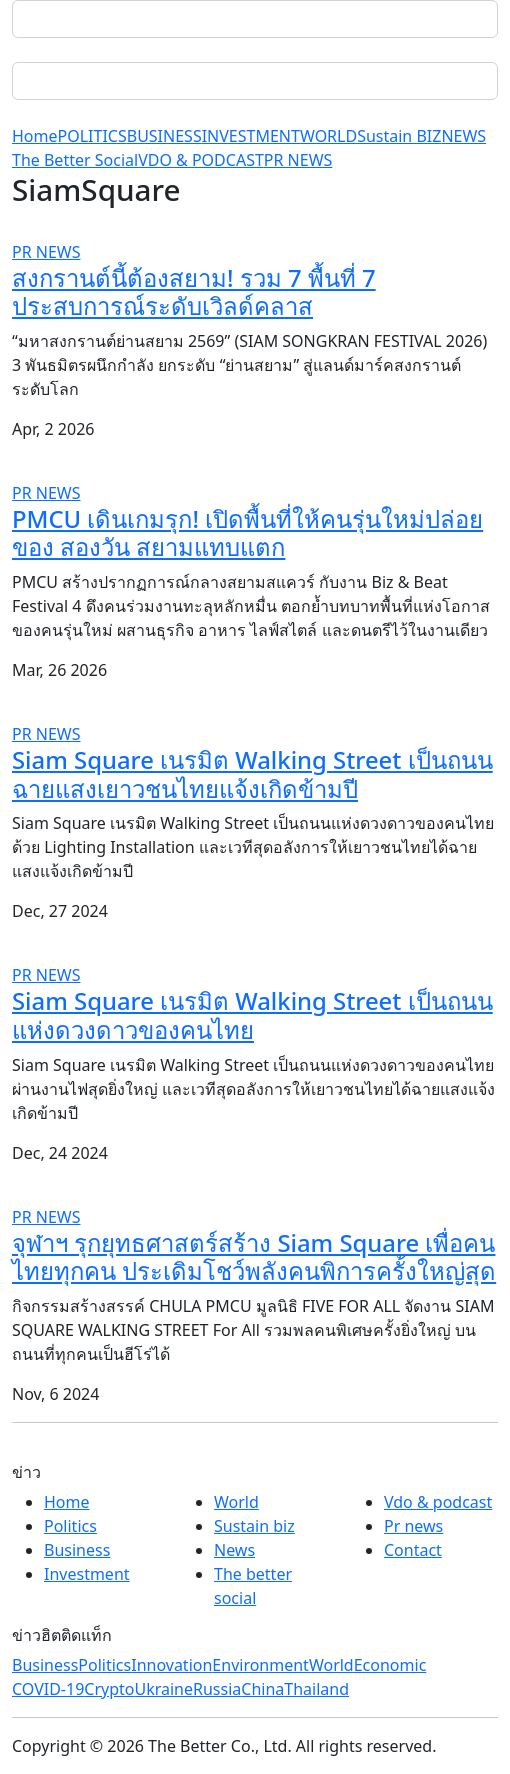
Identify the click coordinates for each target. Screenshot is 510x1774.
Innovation (171, 1665)
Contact (413, 1550)
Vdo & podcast (438, 1502)
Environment (260, 1665)
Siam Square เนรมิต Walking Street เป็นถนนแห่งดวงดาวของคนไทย (252, 1015)
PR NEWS (298, 160)
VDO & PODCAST (201, 160)
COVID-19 (48, 1689)
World (236, 1502)
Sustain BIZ (399, 136)
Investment (87, 1574)
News (234, 1550)
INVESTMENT (251, 136)
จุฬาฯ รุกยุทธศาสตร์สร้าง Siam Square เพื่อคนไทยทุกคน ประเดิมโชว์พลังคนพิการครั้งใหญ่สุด (254, 1257)
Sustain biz (254, 1526)
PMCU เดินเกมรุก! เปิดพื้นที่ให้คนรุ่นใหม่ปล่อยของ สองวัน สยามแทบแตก (247, 533)
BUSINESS (164, 136)
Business (77, 1550)
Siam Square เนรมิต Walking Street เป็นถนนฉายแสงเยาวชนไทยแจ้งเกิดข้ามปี (252, 774)
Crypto (109, 1689)
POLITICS (92, 136)
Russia (217, 1689)
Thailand (316, 1689)
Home (35, 136)
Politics (70, 1526)
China (262, 1689)
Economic (390, 1665)
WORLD (328, 136)
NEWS (463, 136)
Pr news (413, 1526)
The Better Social (75, 160)
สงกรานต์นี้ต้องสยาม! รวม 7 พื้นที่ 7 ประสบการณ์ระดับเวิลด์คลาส (194, 292)
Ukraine (163, 1689)
